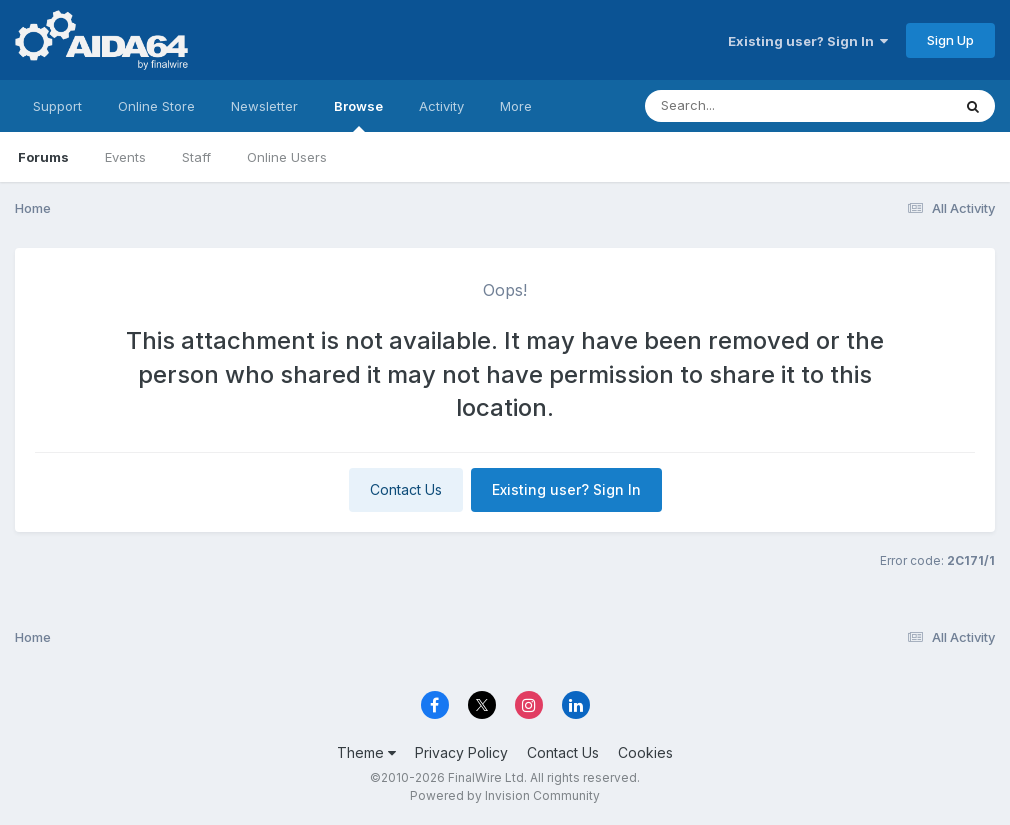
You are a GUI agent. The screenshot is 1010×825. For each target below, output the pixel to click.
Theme (366, 752)
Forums (43, 157)
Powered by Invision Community (505, 795)
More (516, 106)
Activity (441, 106)
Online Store (156, 106)
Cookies (645, 752)
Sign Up (950, 40)
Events (125, 157)
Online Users (287, 157)
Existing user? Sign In (808, 41)
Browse (358, 115)
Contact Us (406, 489)
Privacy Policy (461, 752)
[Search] (743, 106)
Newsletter (264, 106)
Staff (196, 157)
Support (57, 106)
